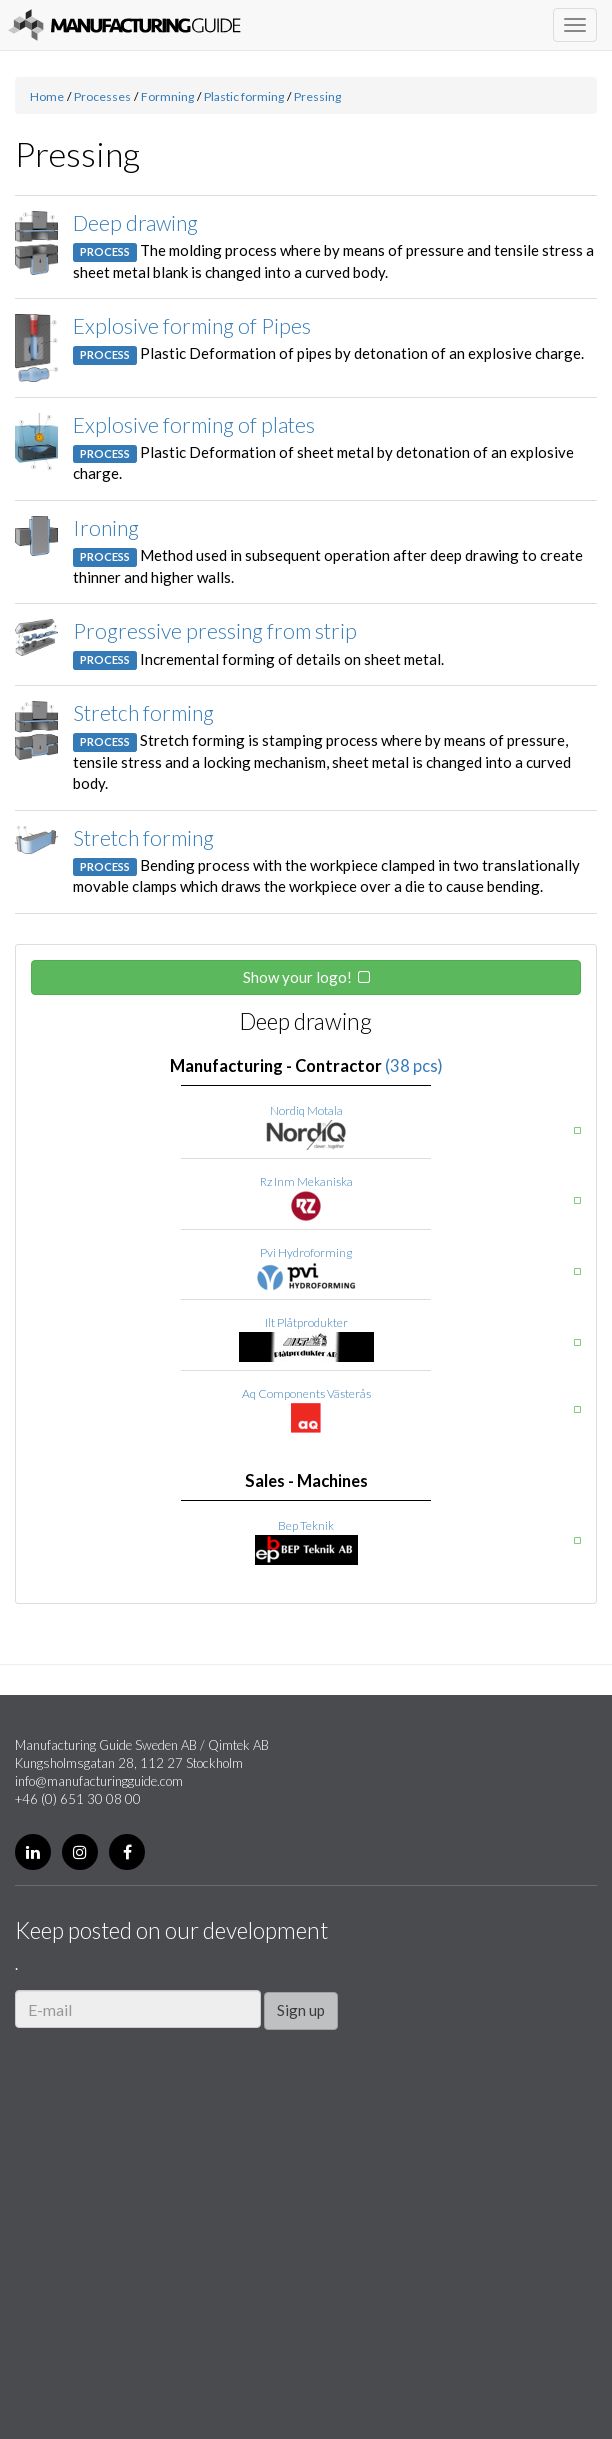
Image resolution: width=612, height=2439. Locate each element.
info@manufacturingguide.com (99, 1781)
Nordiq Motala (306, 1110)
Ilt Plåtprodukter (306, 1322)
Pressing (317, 96)
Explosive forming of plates (194, 424)
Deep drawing (135, 222)
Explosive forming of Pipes (192, 325)
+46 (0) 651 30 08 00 (78, 1799)
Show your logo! (297, 977)
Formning (167, 96)
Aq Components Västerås (306, 1393)
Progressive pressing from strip (215, 630)
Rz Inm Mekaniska (306, 1181)
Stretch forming (143, 712)
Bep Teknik (306, 1525)
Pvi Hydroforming (306, 1252)
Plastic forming (244, 96)
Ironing (106, 527)
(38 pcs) (414, 1066)
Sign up (301, 2010)
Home (47, 96)
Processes (102, 96)
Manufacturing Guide (124, 25)
